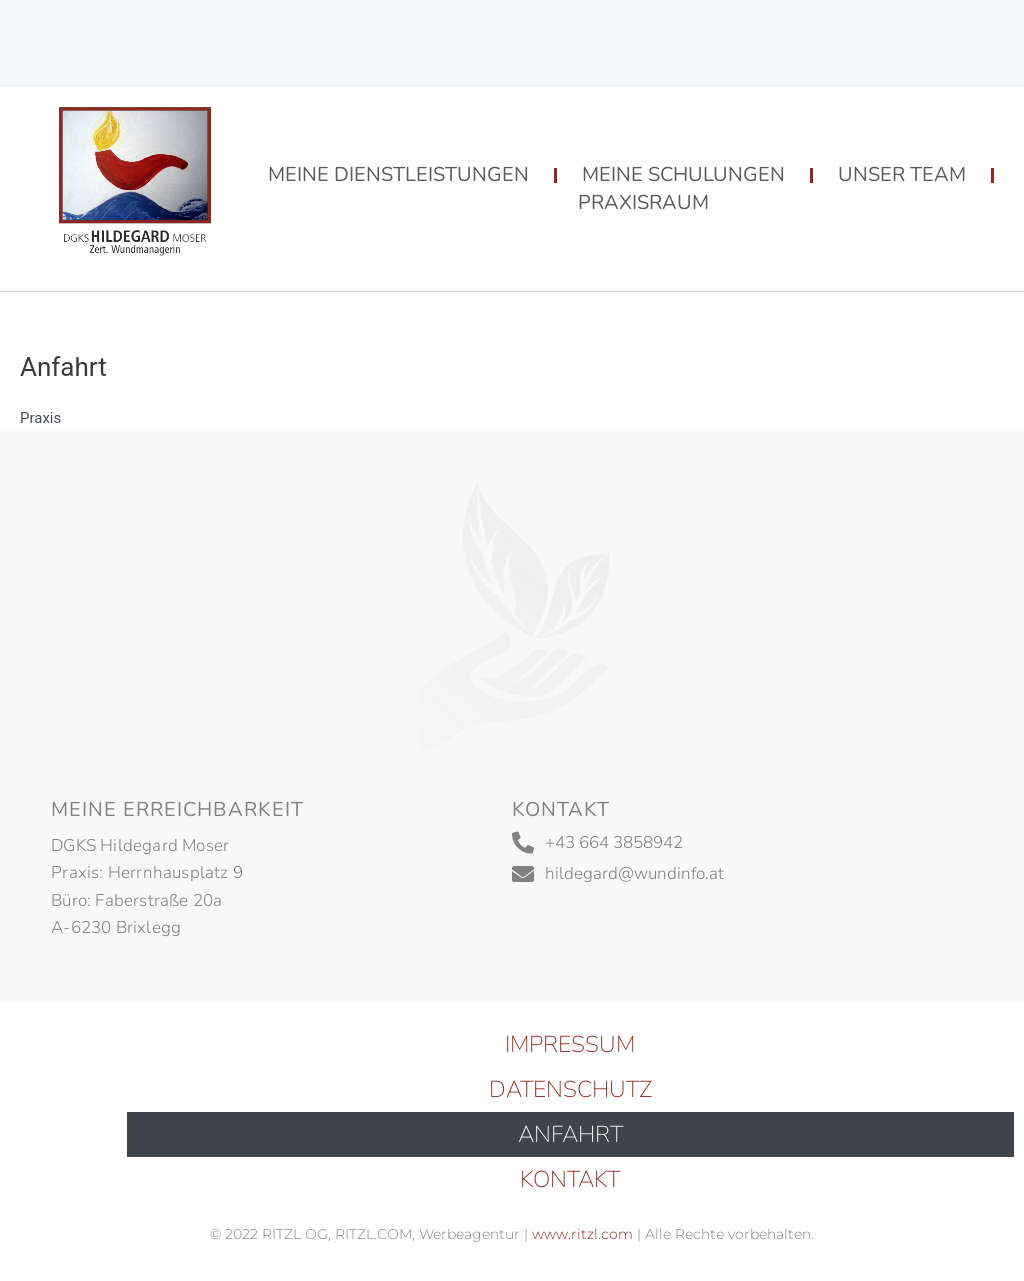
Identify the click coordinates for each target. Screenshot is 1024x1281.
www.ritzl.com (580, 1234)
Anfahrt (570, 1134)
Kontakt (570, 1179)
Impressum (570, 1044)
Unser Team (902, 174)
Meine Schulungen (683, 174)
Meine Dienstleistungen (398, 174)
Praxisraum (643, 202)
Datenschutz (570, 1089)
